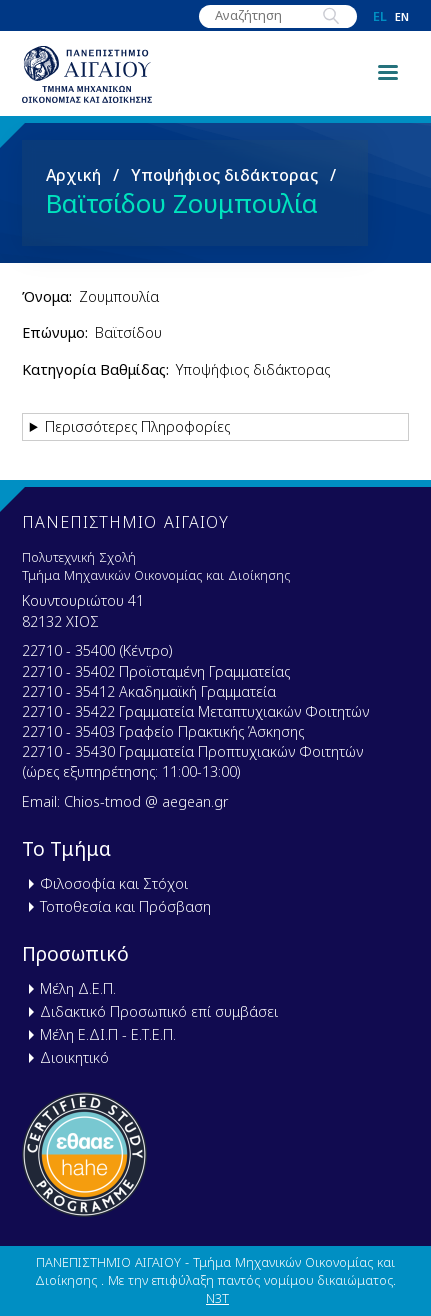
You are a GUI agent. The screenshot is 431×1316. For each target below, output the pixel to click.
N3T (217, 1298)
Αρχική (73, 175)
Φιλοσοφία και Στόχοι (114, 883)
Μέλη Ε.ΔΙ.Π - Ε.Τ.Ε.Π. (108, 1034)
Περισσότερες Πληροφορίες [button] (137, 426)
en (402, 16)
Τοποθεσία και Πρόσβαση (125, 906)
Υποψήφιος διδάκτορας (224, 175)
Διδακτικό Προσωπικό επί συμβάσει (159, 1011)
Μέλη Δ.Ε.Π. (78, 988)
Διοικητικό (74, 1057)
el (380, 16)
